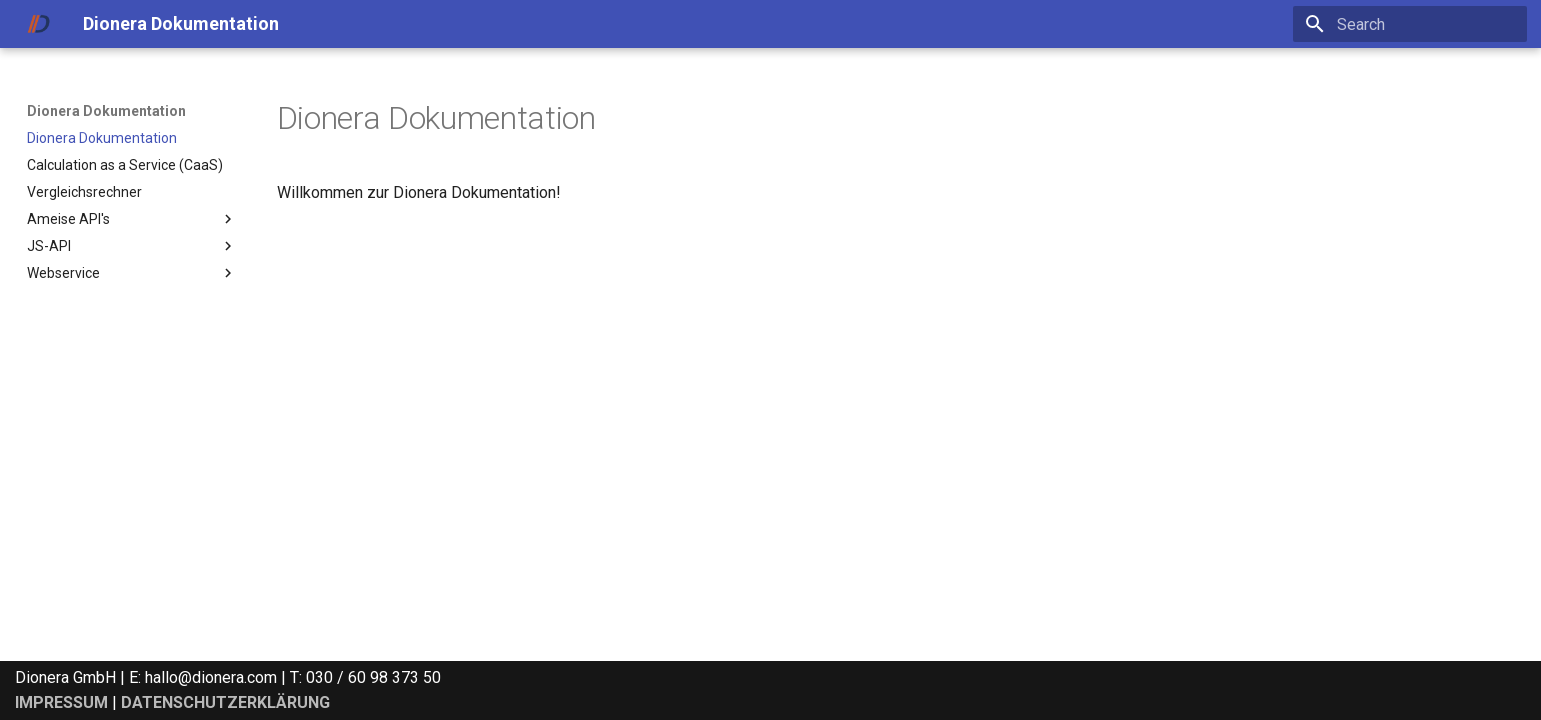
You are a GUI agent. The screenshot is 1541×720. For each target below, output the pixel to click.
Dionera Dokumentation (106, 111)
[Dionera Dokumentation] (39, 24)
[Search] (1410, 24)
